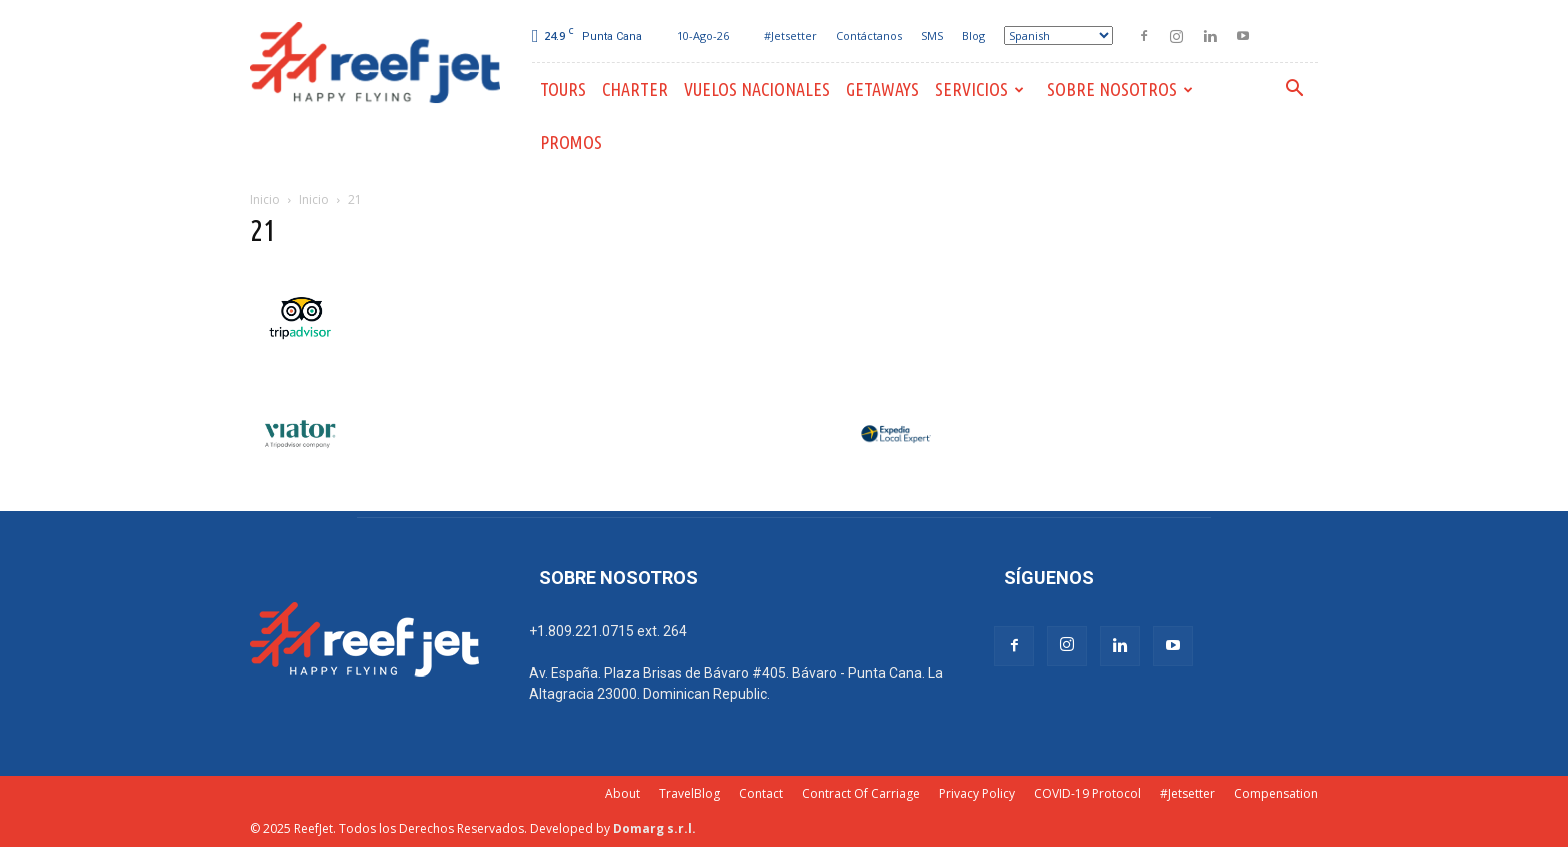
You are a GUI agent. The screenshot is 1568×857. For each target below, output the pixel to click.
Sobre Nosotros (1120, 89)
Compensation (1276, 793)
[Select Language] (1058, 35)
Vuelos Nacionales (757, 89)
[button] (1294, 90)
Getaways (882, 89)
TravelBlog (689, 793)
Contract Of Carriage (861, 793)
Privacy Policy (977, 793)
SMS (932, 35)
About (622, 793)
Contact (761, 793)
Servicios (979, 89)
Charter (635, 89)
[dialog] (1530, 817)
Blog (973, 35)
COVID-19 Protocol (1087, 793)
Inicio (265, 199)
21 (263, 230)
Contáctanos (869, 35)
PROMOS (571, 142)
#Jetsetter (790, 35)
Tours (563, 89)
